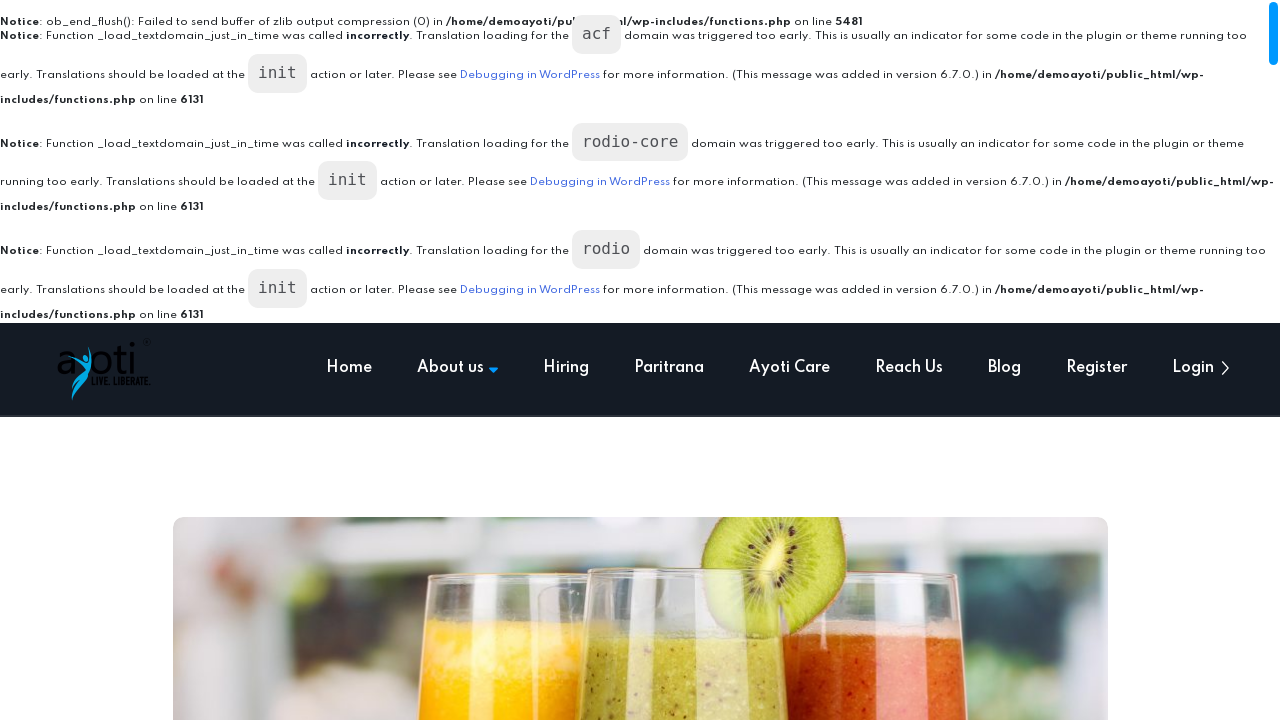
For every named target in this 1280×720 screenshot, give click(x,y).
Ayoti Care (789, 368)
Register (1096, 368)
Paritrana (669, 368)
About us (457, 368)
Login (1193, 368)
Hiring (566, 368)
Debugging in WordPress (530, 75)
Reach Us (909, 368)
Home (349, 368)
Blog (1004, 368)
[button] (1225, 368)
